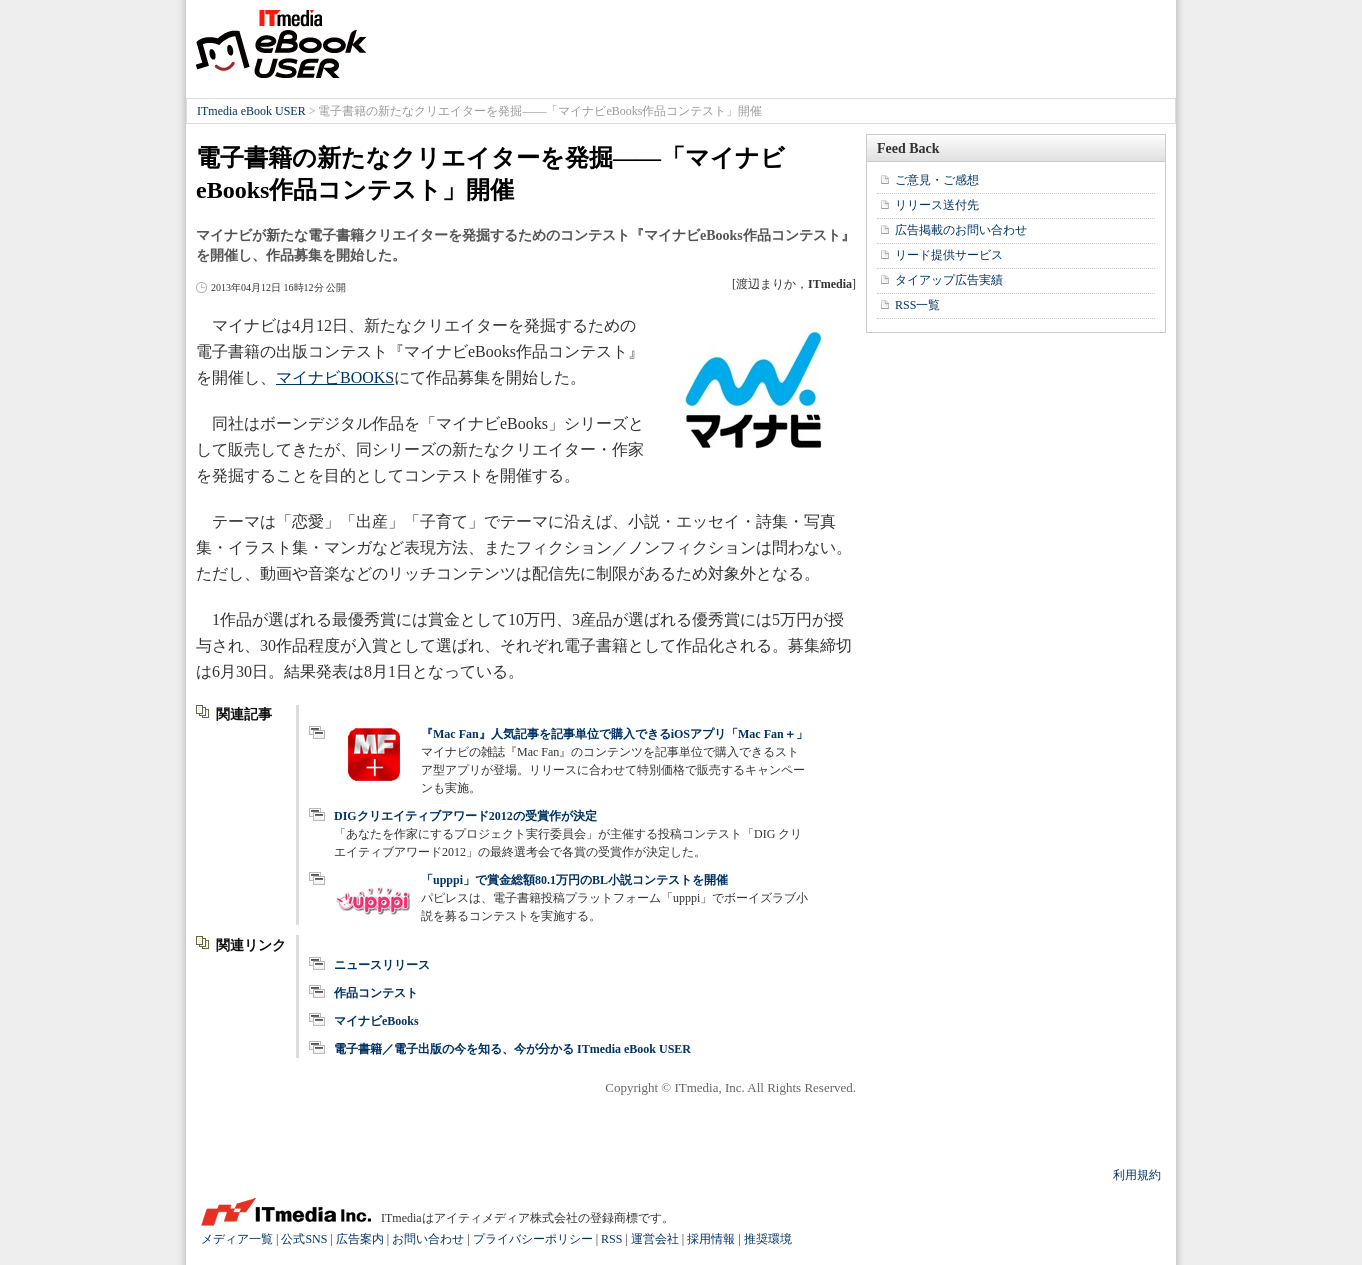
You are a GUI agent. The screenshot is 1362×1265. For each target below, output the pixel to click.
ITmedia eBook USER (281, 44)
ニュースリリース (382, 965)
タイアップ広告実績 (949, 280)
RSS (611, 1239)
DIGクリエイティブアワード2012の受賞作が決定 (465, 816)
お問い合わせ (428, 1239)
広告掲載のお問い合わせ (961, 230)
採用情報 (711, 1239)
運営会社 (655, 1239)
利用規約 (1137, 1175)
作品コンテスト (376, 993)
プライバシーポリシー (533, 1239)
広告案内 (360, 1239)
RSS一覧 (917, 305)
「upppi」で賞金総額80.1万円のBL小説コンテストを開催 (574, 880)
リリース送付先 (937, 205)
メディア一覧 (237, 1239)
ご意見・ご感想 (937, 180)
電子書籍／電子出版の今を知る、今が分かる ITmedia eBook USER (512, 1049)
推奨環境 (768, 1239)
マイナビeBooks (376, 1021)
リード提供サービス (949, 255)
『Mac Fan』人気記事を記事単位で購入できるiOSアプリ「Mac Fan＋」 (614, 734)
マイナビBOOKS (335, 377)
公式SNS (304, 1239)
